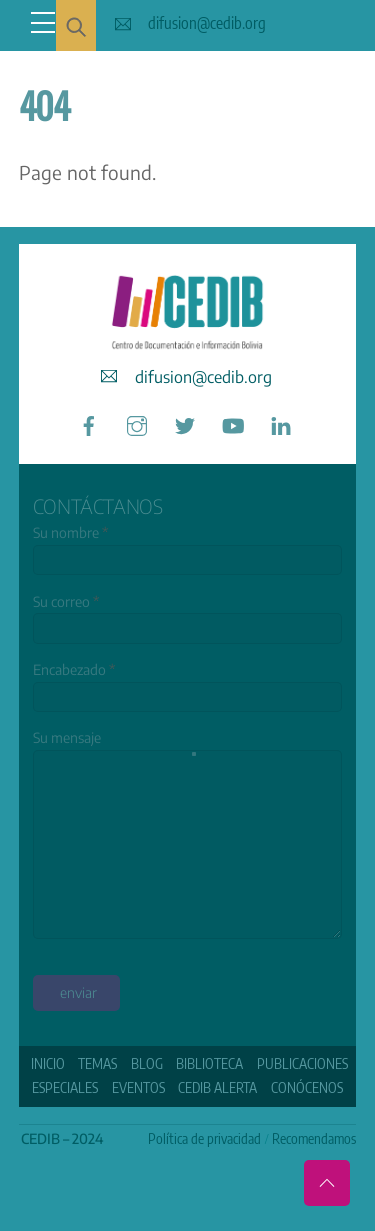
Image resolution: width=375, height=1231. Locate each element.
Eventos (138, 1087)
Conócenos (307, 1087)
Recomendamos (314, 1138)
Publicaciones (302, 1063)
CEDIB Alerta (217, 1087)
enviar (78, 992)
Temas (97, 1063)
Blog (147, 1063)
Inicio (48, 1063)
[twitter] (185, 422)
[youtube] (233, 422)
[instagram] (137, 422)
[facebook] (89, 422)
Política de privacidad (204, 1138)
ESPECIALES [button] (65, 1087)
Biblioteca (209, 1063)
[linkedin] (281, 422)
